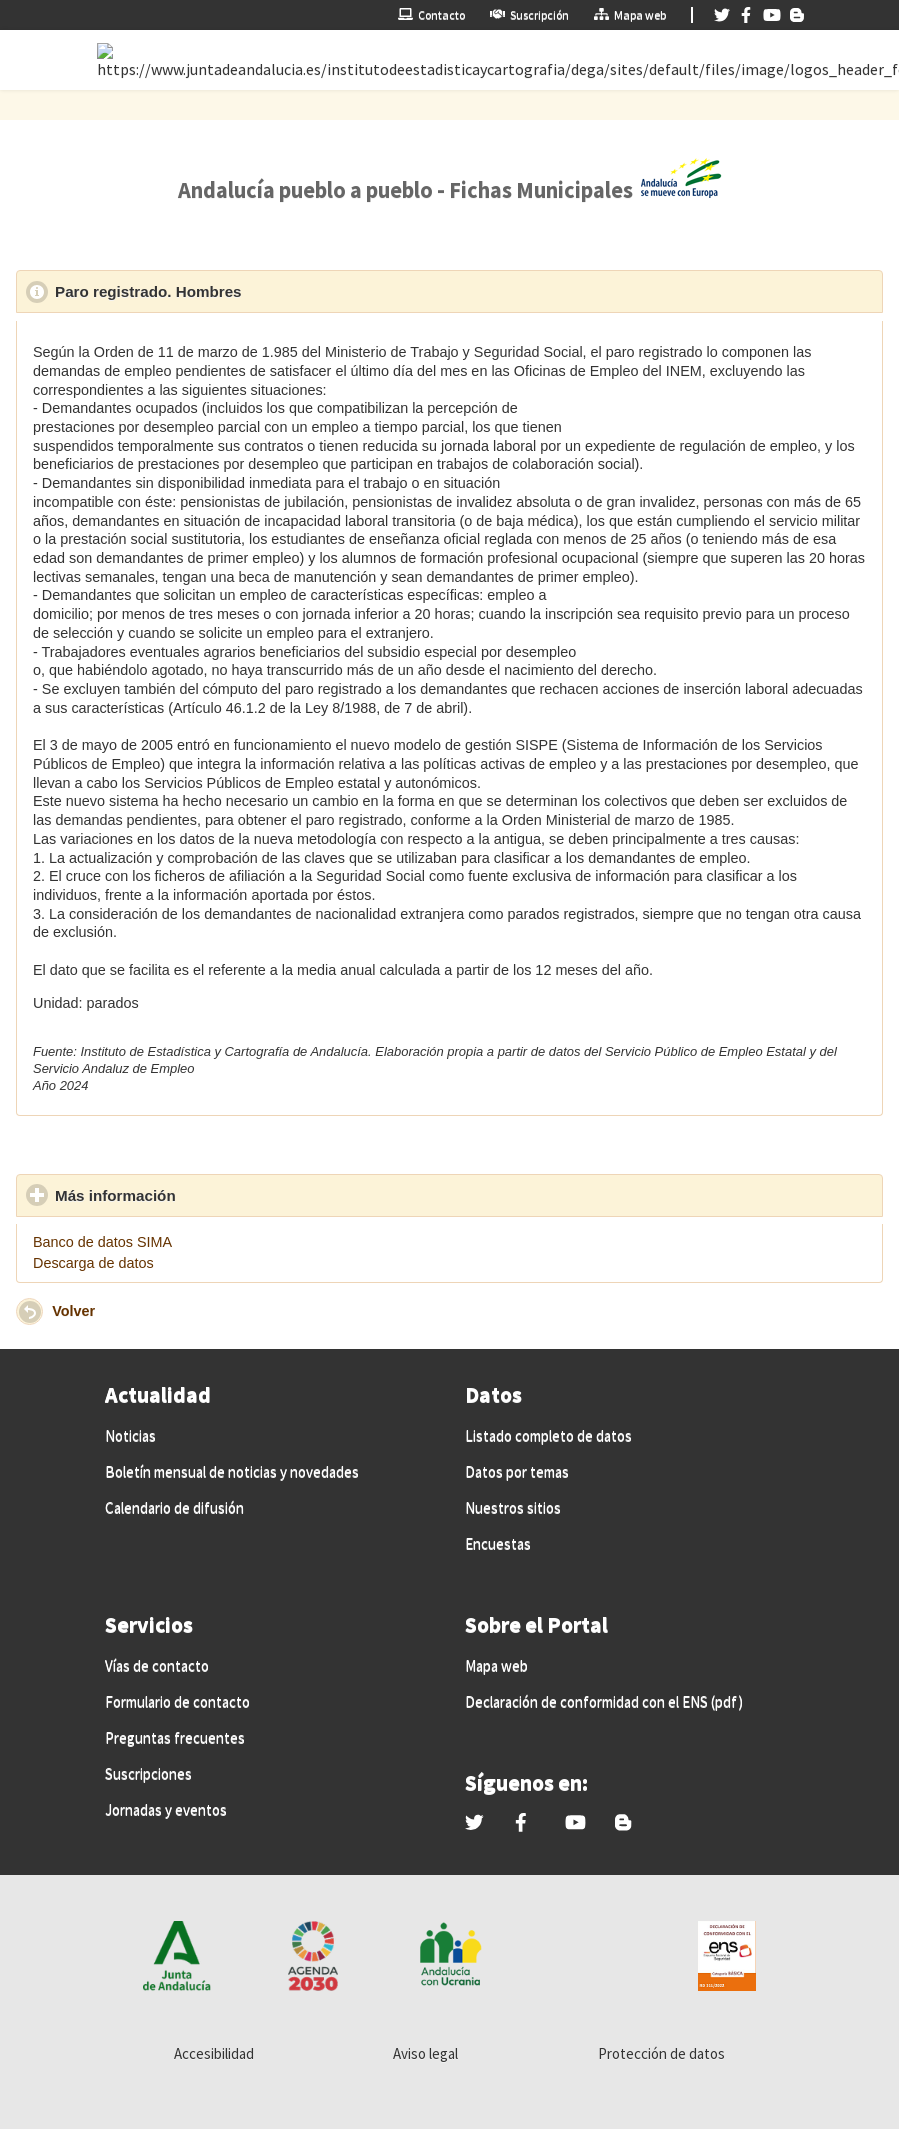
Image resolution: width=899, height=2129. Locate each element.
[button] (29, 1311)
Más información (208, 1195)
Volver (73, 1311)
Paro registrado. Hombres (240, 291)
